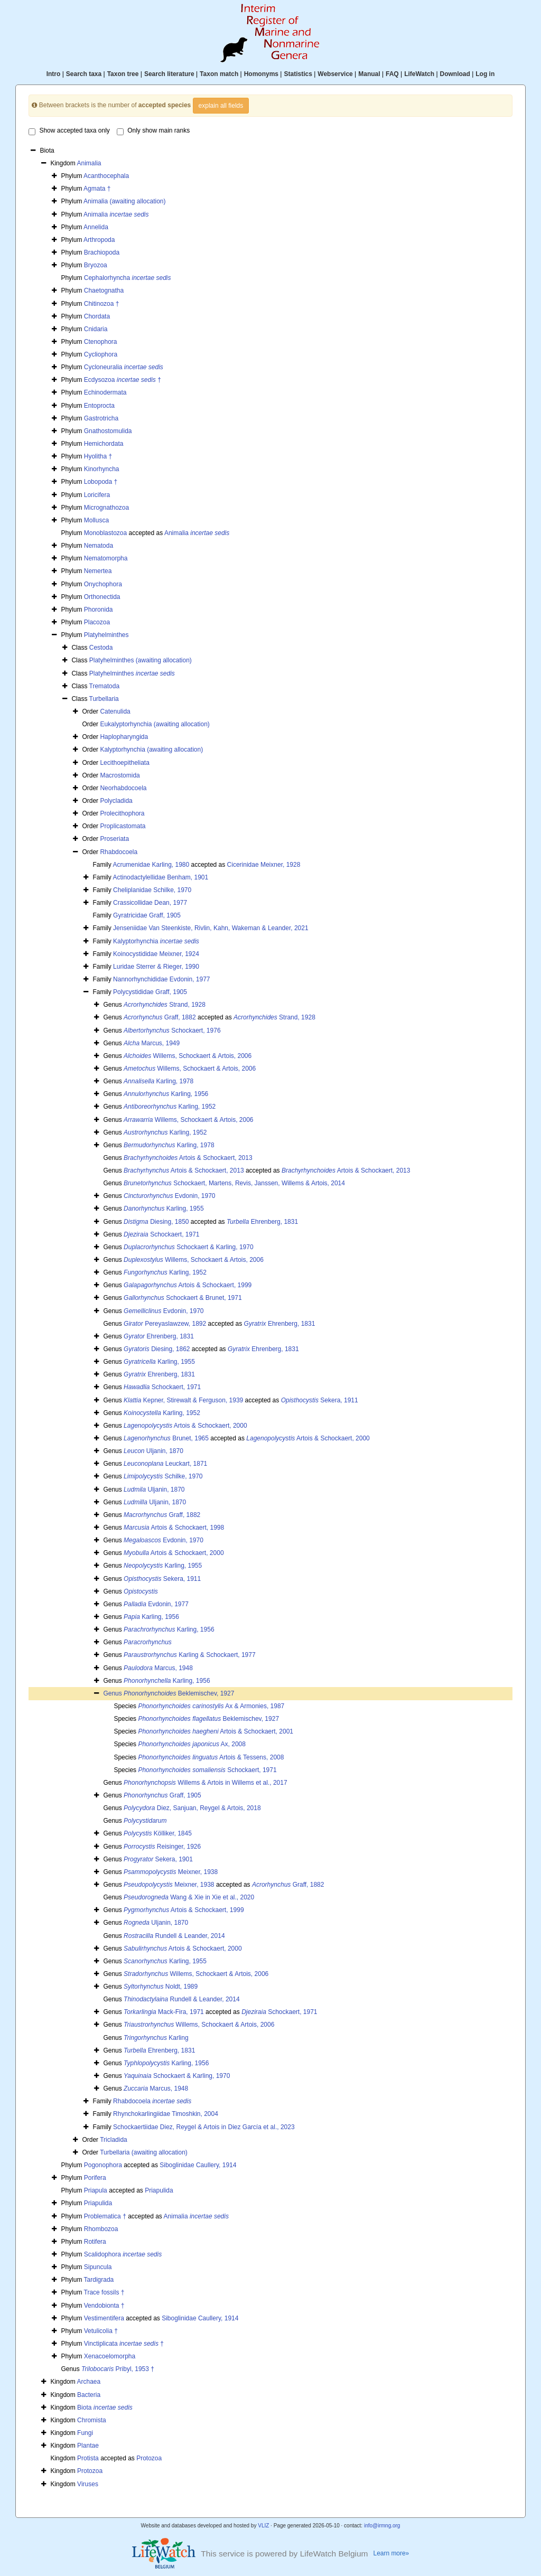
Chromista (91, 2420)
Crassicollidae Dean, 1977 (150, 902)
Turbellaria (104, 698)
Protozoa (149, 2458)
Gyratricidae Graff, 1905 (147, 915)
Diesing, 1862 (157, 1349)
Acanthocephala (106, 176)
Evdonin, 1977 (156, 1604)
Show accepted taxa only (69, 131)
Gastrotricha (101, 418)
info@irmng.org (382, 2525)
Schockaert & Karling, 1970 (188, 1247)
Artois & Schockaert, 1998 (174, 1527)
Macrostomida (119, 775)
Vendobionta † (104, 2305)
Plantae (88, 2445)
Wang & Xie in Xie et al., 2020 (189, 1897)
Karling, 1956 (166, 1094)
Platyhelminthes (106, 635)
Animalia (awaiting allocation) (124, 201)
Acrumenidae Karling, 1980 (151, 864)
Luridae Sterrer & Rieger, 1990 (156, 966)
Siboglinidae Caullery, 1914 (198, 2165)
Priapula (95, 2190)
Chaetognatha (104, 290)
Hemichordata (104, 443)
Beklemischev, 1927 (179, 1693)
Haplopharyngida (124, 737)
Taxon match (219, 74)
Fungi (85, 2433)
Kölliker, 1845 (158, 1833)
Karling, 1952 (170, 1106)
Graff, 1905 (162, 1795)
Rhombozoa (101, 2229)
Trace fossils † (104, 2292)
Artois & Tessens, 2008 (211, 1757)
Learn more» (391, 2553)
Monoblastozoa (105, 533)
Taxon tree (123, 74)
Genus (113, 1693)
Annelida (95, 227)
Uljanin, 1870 (153, 1451)
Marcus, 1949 (152, 1043)
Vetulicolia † (101, 2331)
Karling (156, 2037)
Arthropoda (99, 239)
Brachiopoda (101, 252)
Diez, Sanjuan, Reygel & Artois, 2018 (192, 1808)
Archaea (88, 2381)
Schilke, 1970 (163, 1476)
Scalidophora (123, 2254)
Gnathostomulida (108, 431)
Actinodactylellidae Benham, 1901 (160, 877)
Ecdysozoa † (122, 379)
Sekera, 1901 (158, 1859)
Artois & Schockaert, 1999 (187, 1285)
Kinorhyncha (101, 469)
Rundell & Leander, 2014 (174, 1936)
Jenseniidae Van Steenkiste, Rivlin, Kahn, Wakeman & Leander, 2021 (211, 928)
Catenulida (115, 711)
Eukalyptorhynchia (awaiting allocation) (154, 724)
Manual (369, 74)
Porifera (95, 2177)
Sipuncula (98, 2267)
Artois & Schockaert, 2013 (188, 1157)
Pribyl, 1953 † (117, 2369)
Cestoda (101, 647)
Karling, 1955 (163, 1208)
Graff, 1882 (160, 1017)
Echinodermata (105, 392)
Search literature (169, 74)
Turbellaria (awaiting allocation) (144, 2152)
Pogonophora (103, 2165)
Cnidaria (96, 329)
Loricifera (97, 495)
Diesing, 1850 (156, 1221)
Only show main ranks (153, 131)
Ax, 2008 (192, 1744)
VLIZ (263, 2525)
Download (455, 74)
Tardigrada (99, 2279)
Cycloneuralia (123, 367)
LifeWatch (419, 74)
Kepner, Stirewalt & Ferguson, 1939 (183, 1400)
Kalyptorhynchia (156, 941)
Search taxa (83, 74)
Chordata (97, 316)
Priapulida (159, 2190)
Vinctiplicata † (124, 2343)
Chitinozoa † (101, 303)
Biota (105, 2407)
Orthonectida (102, 597)
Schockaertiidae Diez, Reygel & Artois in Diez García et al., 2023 (204, 2127)
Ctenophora (100, 341)
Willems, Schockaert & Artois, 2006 (187, 1056)
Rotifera (95, 2241)
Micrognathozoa (106, 507)
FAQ (392, 74)
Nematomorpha (106, 558)
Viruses (87, 2484)
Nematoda (98, 545)
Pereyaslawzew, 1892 (165, 1323)
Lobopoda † (100, 481)
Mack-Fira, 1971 (164, 2012)
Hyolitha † (98, 456)
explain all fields (221, 105)
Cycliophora (100, 354)
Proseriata (114, 838)
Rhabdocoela (118, 852)
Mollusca (96, 520)
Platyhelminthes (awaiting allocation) (140, 660)
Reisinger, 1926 (162, 1846)
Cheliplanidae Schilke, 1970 (152, 890)
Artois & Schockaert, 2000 (185, 1425)
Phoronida (98, 609)
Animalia (89, 163)
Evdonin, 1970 (169, 1196)
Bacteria (88, 2395)
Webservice (335, 74)
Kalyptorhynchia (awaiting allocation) (151, 749)
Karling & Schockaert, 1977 (189, 1655)
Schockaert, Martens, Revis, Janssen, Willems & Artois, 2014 (234, 1183)
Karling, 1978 (158, 1081)
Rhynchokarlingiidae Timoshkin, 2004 (165, 2114)
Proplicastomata (122, 826)
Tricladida (113, 2139)
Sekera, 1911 (319, 1400)
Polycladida (116, 800)
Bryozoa (95, 265)
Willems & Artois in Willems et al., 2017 (205, 1782)
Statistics (298, 74)
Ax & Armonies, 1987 (211, 1706)
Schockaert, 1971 (161, 1234)
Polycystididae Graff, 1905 (150, 992)
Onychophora (103, 584)
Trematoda (104, 686)
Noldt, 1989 (161, 1986)
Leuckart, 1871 (165, 1463)
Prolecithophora (122, 813)
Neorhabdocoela (123, 788)
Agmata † (96, 188)
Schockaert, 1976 (172, 1030)
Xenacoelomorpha (109, 2356)
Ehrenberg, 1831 (262, 1221)
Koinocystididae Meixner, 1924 (156, 954)
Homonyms (261, 74)
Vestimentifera (104, 2318)
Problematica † (105, 2216)
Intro (53, 74)
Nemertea (98, 571)
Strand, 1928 (165, 1004)
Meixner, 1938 (171, 1872)
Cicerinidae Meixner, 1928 (264, 864)
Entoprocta (99, 405)
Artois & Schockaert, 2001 (215, 1731)
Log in (485, 74)
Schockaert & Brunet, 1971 (182, 1297)
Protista (88, 2458)
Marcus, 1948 (158, 1668)
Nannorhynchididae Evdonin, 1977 (161, 979)
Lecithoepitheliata (124, 762)
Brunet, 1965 (166, 1438)
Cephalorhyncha (127, 278)
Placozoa (97, 622)
